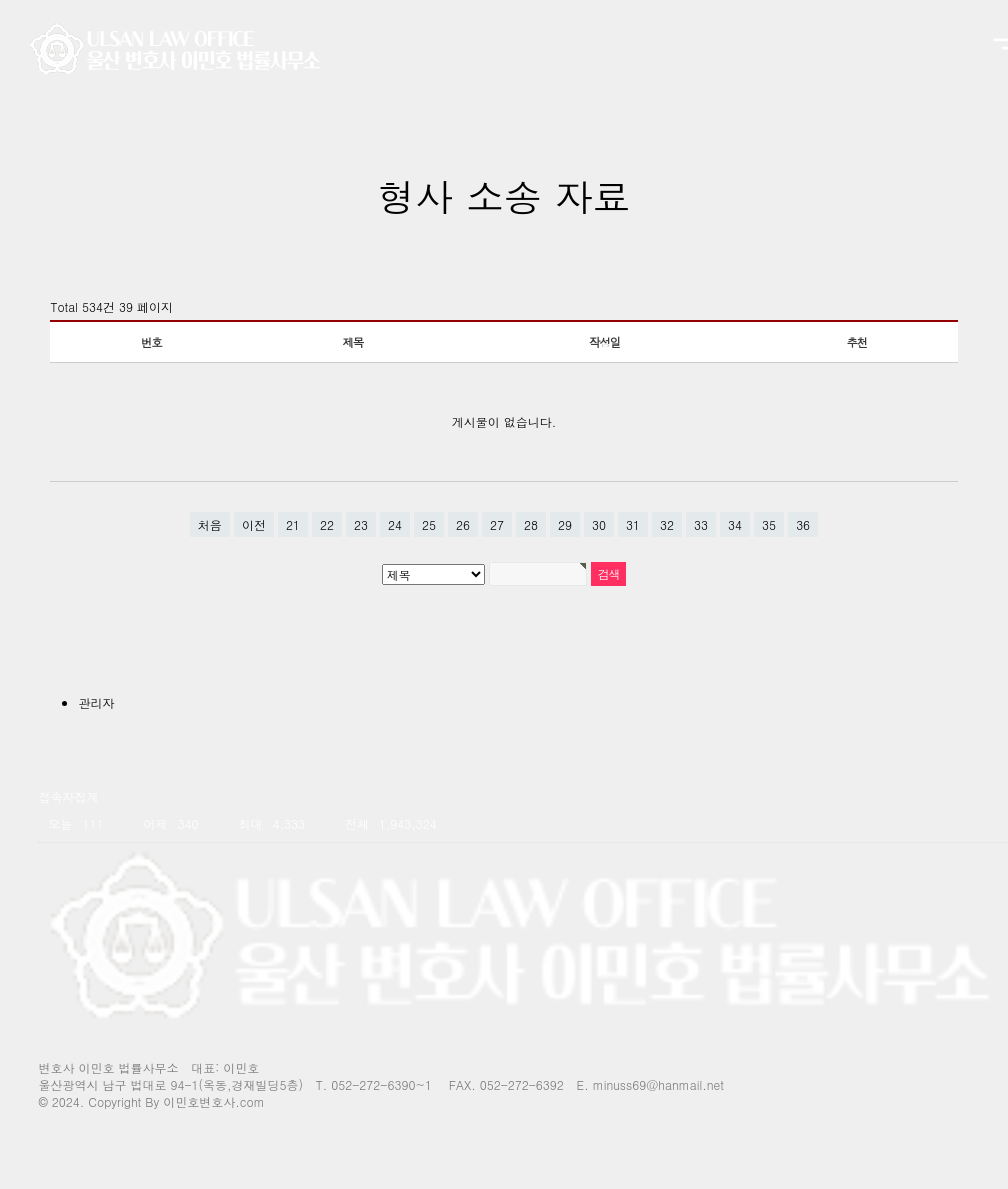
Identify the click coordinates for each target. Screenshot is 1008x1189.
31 (633, 524)
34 (735, 524)
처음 (210, 524)
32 (667, 524)
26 (463, 524)
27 (497, 524)
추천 (856, 342)
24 (395, 524)
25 (429, 524)
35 (769, 524)
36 (803, 524)
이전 (254, 524)
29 (565, 524)
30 (599, 524)
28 (531, 524)
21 (293, 524)
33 (701, 524)
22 (327, 524)
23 (361, 524)
